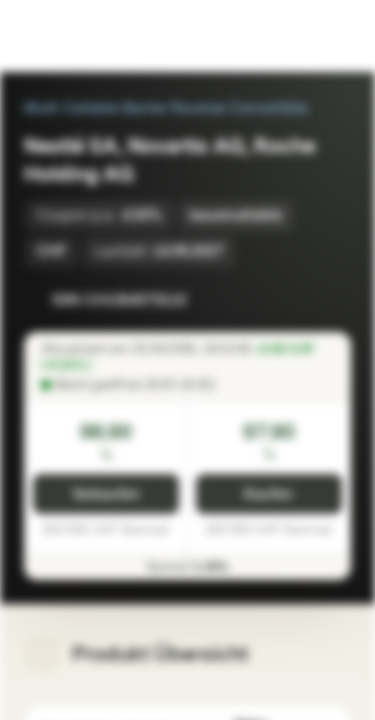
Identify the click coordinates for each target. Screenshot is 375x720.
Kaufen (268, 494)
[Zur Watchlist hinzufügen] (291, 300)
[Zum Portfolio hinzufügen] (331, 300)
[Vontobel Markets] (78, 36)
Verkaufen (106, 494)
